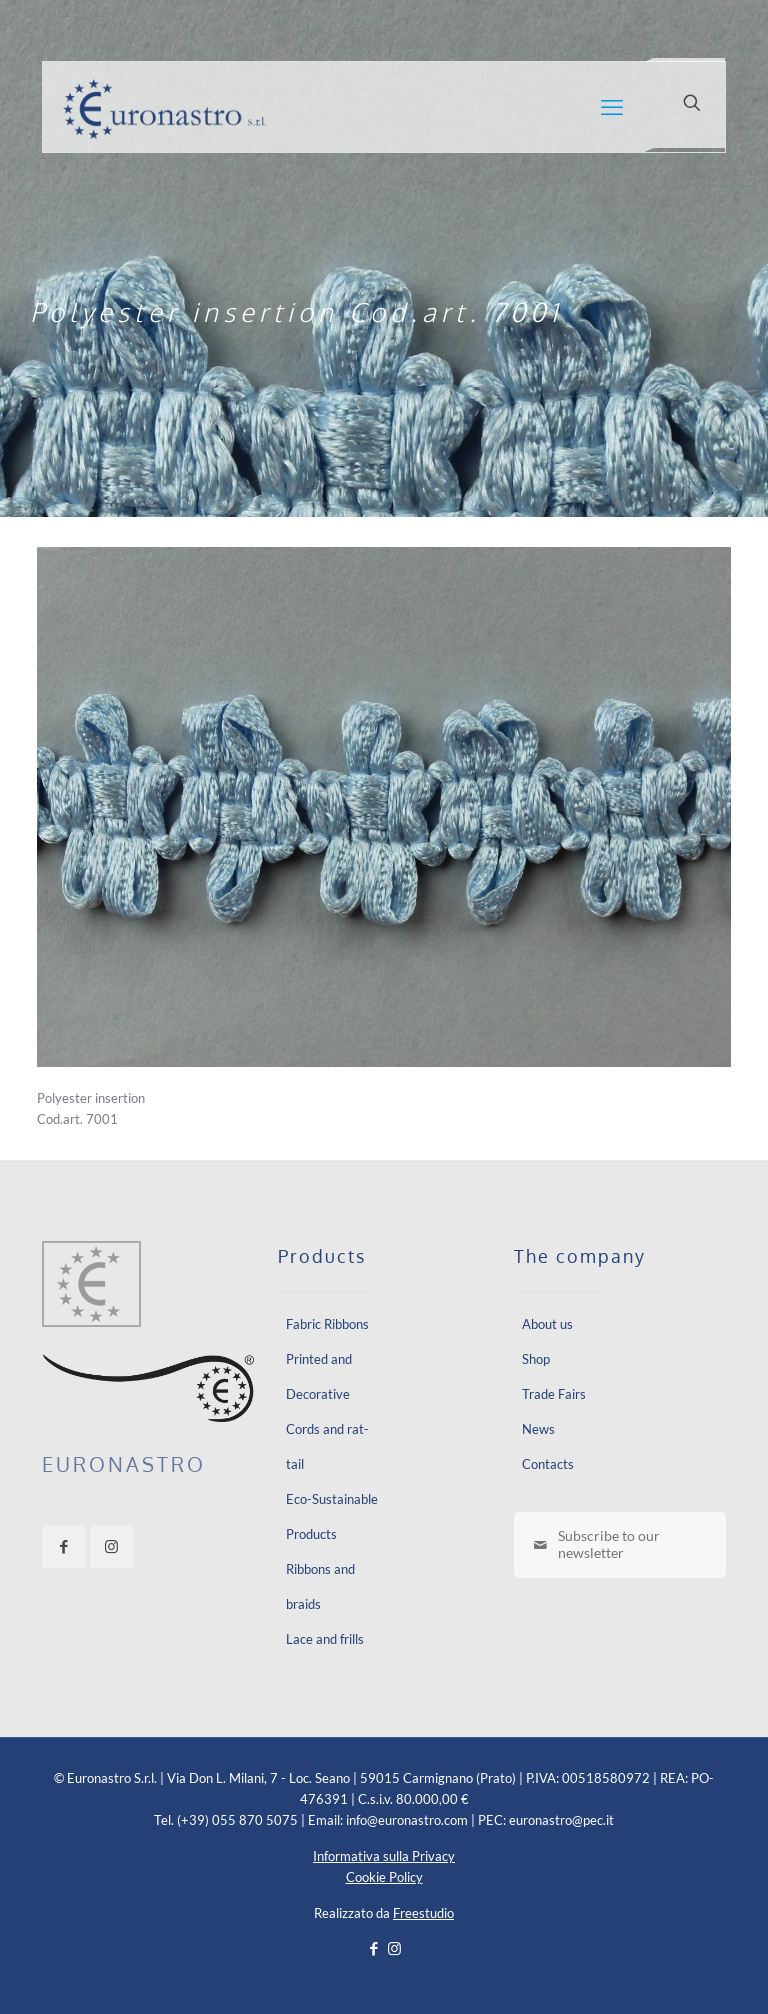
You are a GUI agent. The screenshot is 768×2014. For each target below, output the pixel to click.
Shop (536, 1359)
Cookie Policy (384, 1877)
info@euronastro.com (407, 1820)
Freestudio (423, 1913)
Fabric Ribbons (327, 1324)
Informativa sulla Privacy (384, 1856)
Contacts (548, 1464)
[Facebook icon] (373, 1948)
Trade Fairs (554, 1394)
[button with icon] (63, 1546)
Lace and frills (325, 1639)
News (538, 1429)
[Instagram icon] (394, 1948)
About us (547, 1324)
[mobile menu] (612, 107)
